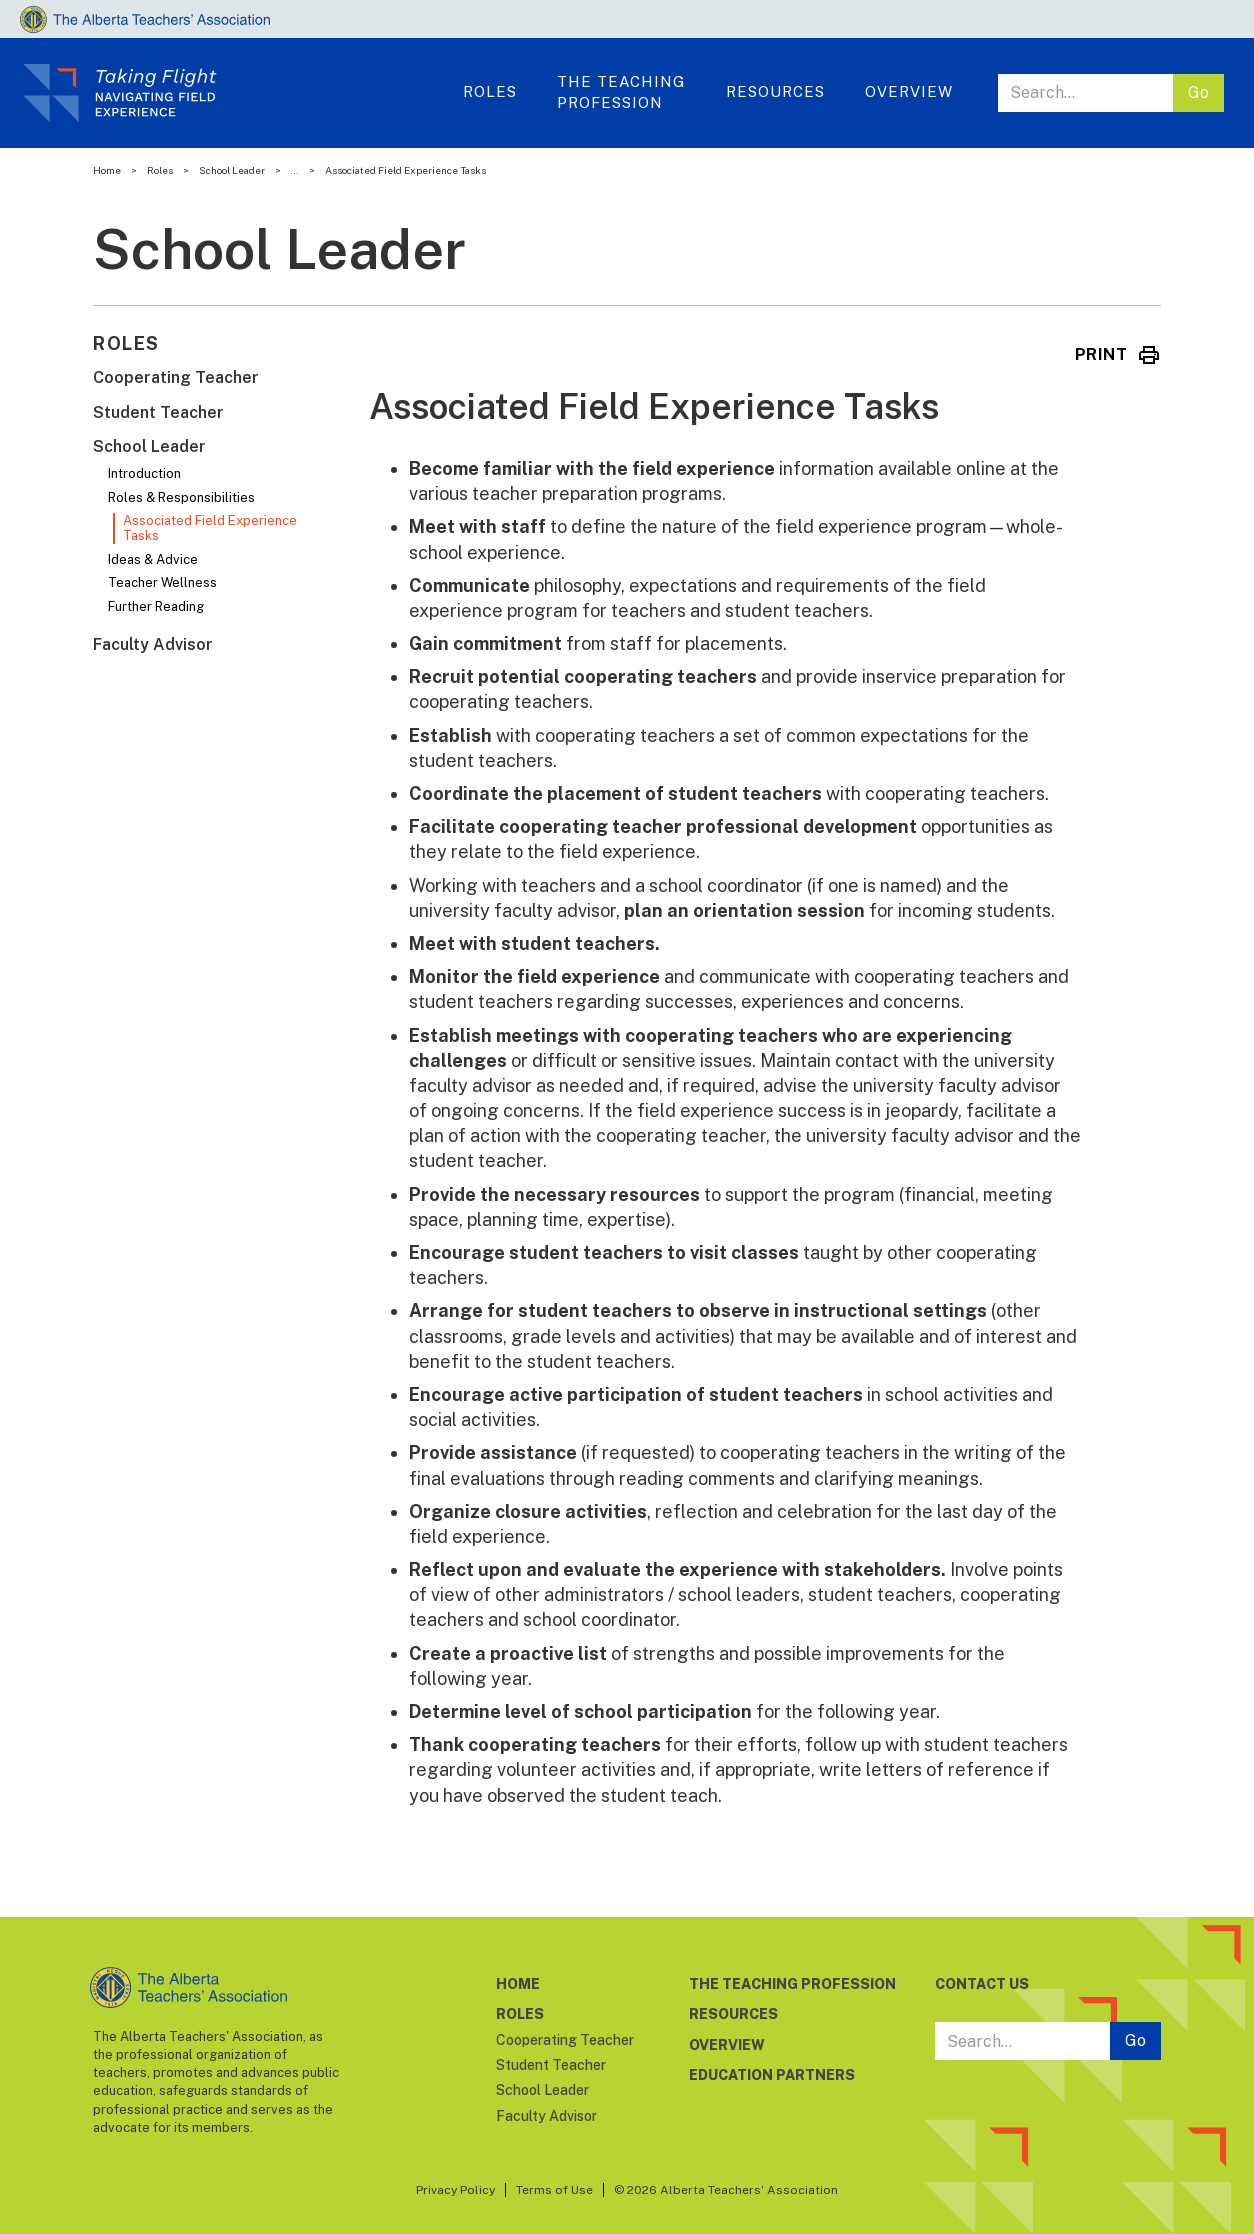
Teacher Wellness (162, 582)
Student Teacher (158, 412)
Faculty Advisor (153, 644)
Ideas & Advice (153, 559)
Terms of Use (554, 2190)
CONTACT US (982, 1984)
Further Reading (156, 606)
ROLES (490, 91)
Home (107, 170)
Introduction (144, 473)
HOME (518, 1984)
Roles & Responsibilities (181, 497)
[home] (236, 93)
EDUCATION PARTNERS (772, 2075)
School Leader (232, 170)
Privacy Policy (455, 2190)
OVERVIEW (909, 91)
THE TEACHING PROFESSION (792, 1984)
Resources (775, 91)
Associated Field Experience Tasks (210, 528)
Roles (160, 170)
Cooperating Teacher (176, 377)
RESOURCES (733, 2014)
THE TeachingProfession (621, 92)
